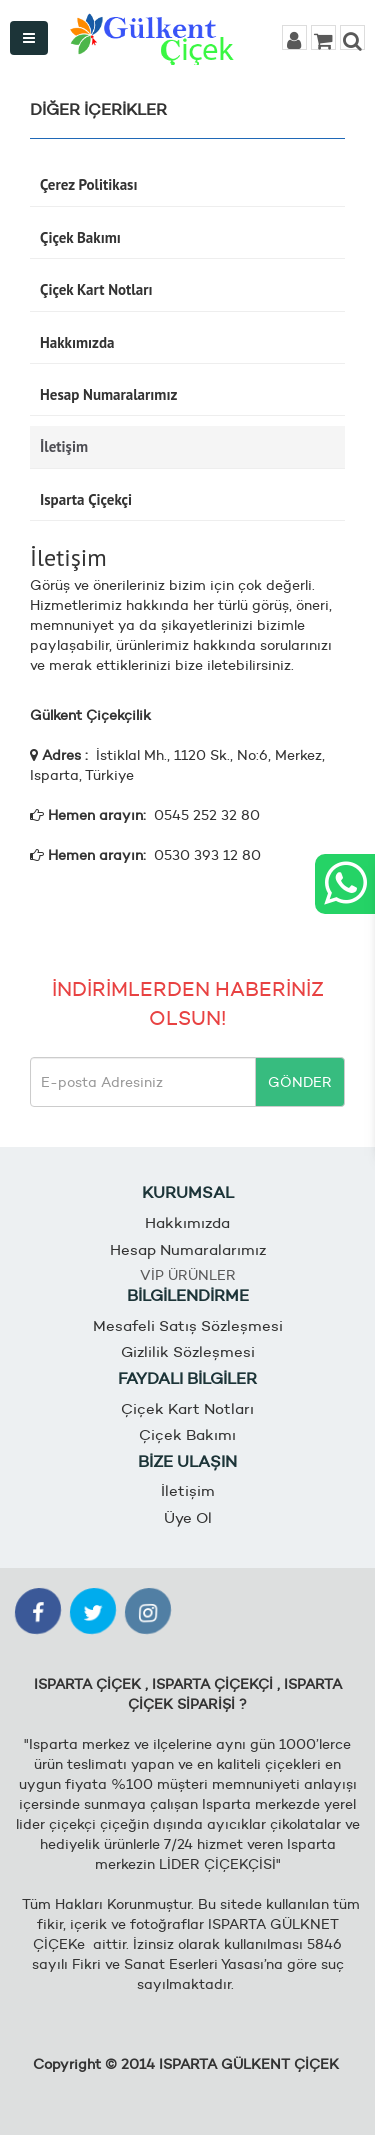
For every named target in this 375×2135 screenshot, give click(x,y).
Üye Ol (188, 1517)
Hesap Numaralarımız (108, 394)
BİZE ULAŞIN (187, 1461)
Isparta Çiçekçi (86, 499)
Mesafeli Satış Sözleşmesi (188, 1325)
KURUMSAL (188, 1192)
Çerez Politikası (88, 184)
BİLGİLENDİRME (188, 1295)
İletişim (64, 446)
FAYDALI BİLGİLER (187, 1378)
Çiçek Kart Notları (96, 289)
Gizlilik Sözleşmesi (188, 1351)
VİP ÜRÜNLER (188, 1275)
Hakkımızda (77, 342)
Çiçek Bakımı (80, 237)
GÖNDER (300, 1082)
